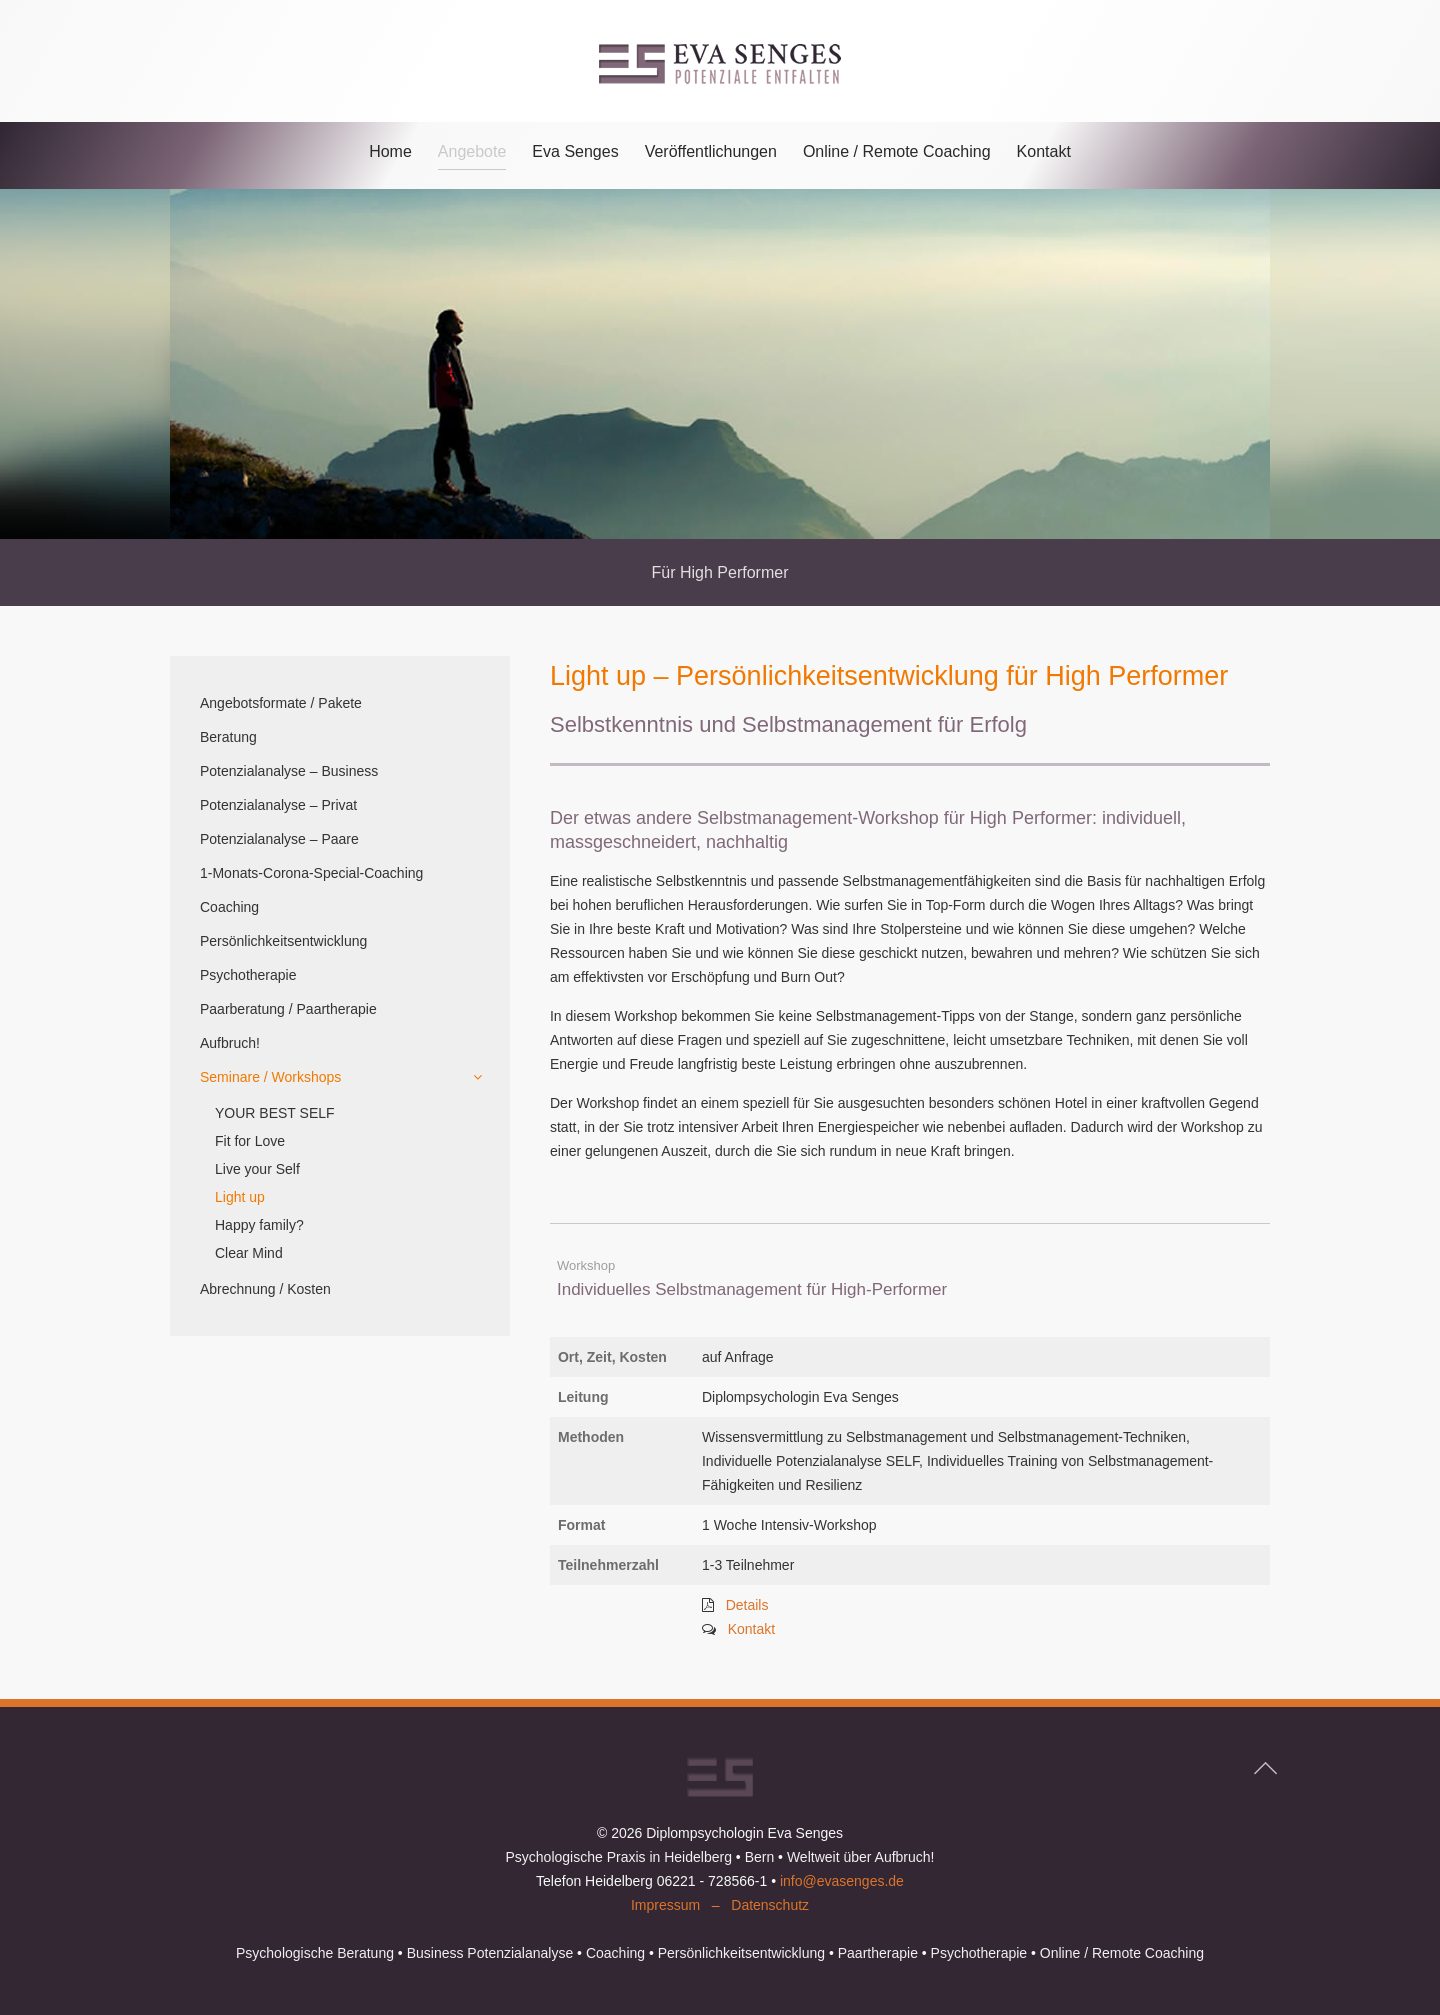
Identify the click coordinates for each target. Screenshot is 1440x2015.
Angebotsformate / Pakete (281, 703)
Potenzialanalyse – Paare (279, 839)
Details (747, 1605)
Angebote (472, 151)
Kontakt (1044, 151)
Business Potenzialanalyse (490, 1953)
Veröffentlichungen (711, 151)
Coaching (229, 907)
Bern (760, 1857)
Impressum (665, 1905)
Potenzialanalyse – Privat (278, 805)
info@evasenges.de (842, 1881)
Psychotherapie (248, 975)
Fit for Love (250, 1141)
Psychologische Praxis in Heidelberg (618, 1857)
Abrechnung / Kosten (265, 1289)
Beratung (228, 737)
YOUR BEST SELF (275, 1113)
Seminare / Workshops (270, 1077)
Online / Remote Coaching (897, 151)
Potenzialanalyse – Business (289, 771)
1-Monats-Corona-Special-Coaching (311, 873)
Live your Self (257, 1169)
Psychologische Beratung (315, 1953)
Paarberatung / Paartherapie (288, 1009)
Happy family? (259, 1225)
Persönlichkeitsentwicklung (283, 941)
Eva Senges (575, 151)
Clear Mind (249, 1253)
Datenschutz (770, 1905)
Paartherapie (878, 1953)
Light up (240, 1197)
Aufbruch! (230, 1043)
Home (390, 151)
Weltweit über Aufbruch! (861, 1857)
